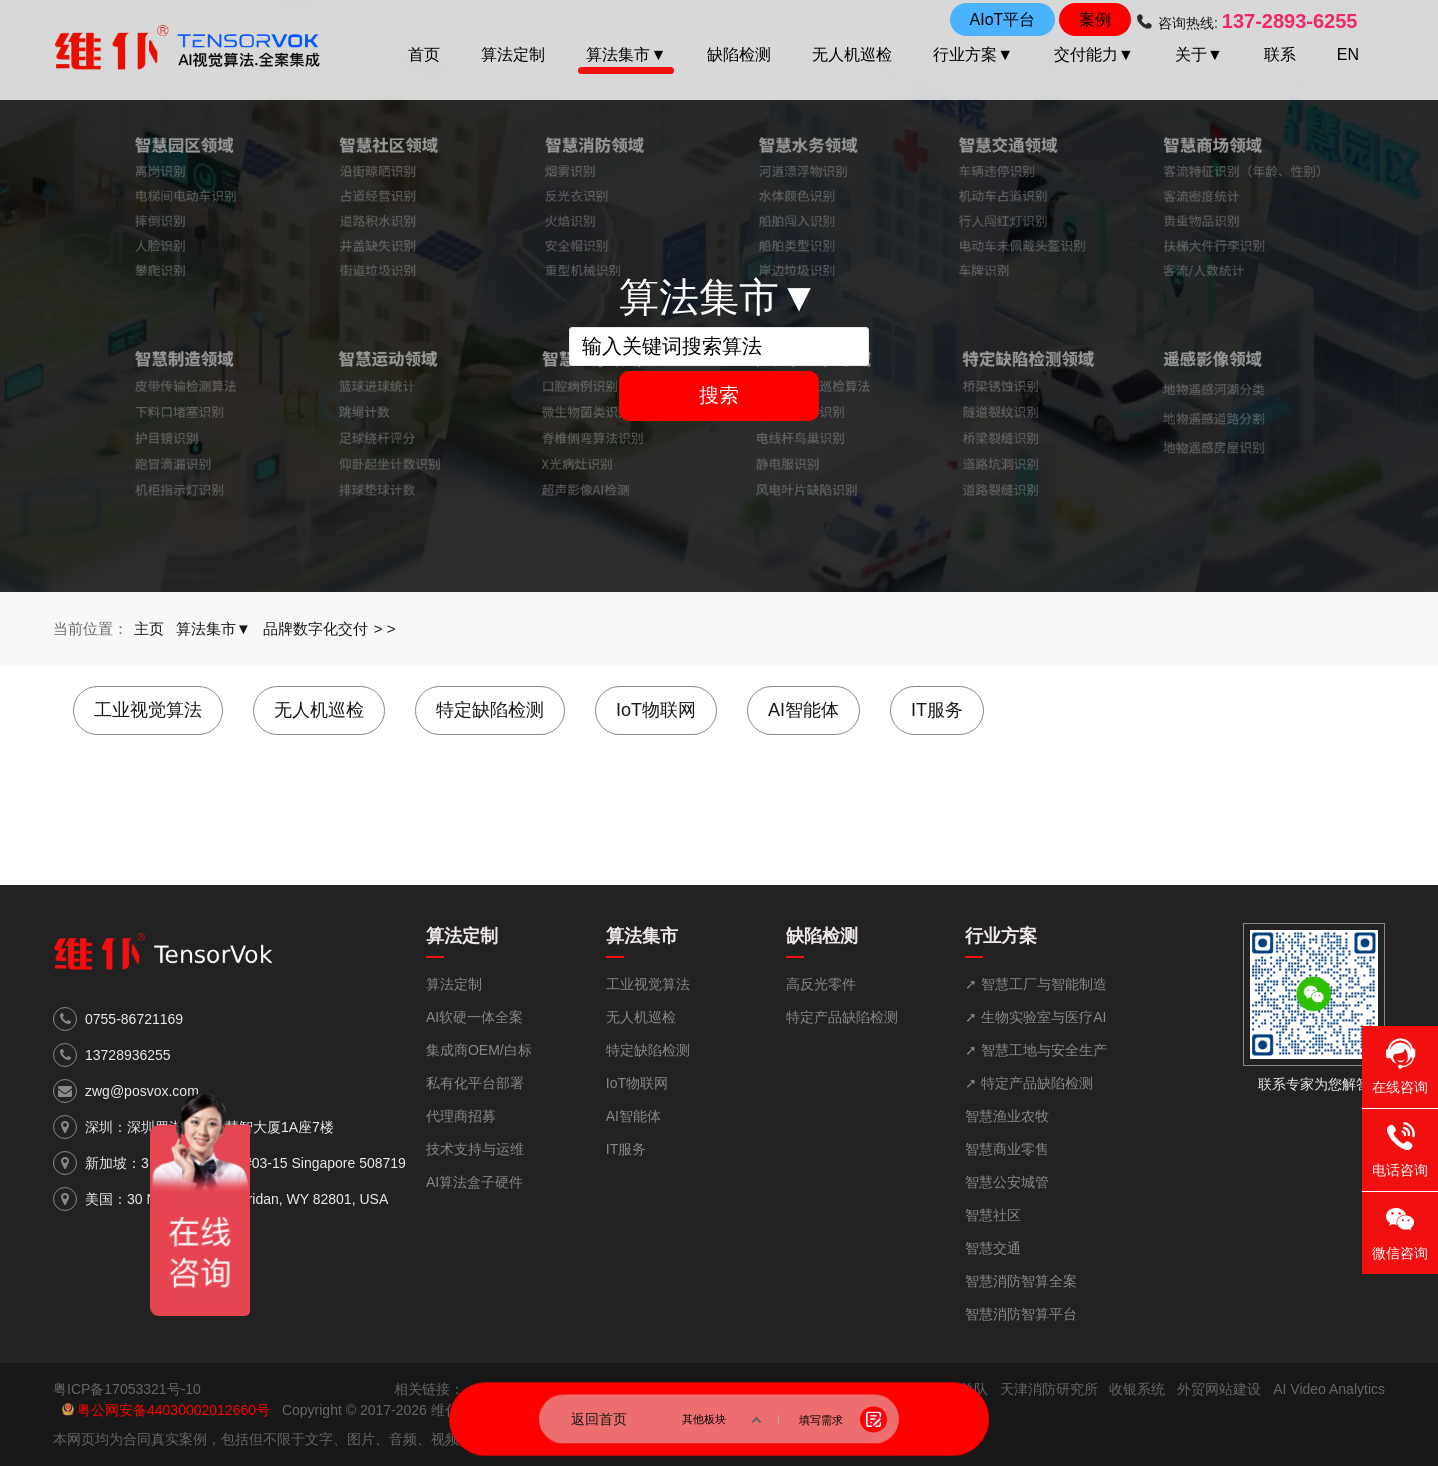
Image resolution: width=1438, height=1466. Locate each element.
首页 (424, 54)
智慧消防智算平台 (1021, 1314)
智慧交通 (993, 1248)
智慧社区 (993, 1215)
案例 (1095, 19)
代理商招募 (461, 1116)
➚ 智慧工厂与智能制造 (1036, 984)
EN (1348, 54)
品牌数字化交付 (315, 628)
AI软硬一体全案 (474, 1017)
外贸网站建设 (1219, 1389)
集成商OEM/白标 (479, 1050)
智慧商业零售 (1007, 1149)
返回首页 (599, 1419)
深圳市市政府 (518, 1389)
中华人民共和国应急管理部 (656, 1389)
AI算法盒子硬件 (474, 1182)
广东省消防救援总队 (925, 1389)
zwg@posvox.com (142, 1091)
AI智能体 (803, 710)
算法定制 (513, 54)
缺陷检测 (739, 54)
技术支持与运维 (475, 1149)
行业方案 (1001, 936)
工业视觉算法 (148, 710)
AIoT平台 (1003, 19)
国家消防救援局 (801, 1389)
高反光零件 (821, 984)
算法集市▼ (626, 54)
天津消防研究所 (1049, 1389)
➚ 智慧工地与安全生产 (1036, 1050)
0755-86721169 (134, 1019)
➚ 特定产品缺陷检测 (1029, 1083)
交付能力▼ (1094, 54)
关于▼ (1199, 54)
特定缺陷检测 (490, 710)
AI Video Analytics (1329, 1389)
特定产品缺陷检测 (842, 1017)
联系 (1280, 54)
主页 (149, 628)
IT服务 (937, 710)
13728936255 (128, 1055)
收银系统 (1137, 1389)
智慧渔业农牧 (1007, 1116)
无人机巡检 (852, 54)
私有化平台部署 (475, 1083)
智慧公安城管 (1007, 1182)
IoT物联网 (656, 710)
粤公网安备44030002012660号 (173, 1410)
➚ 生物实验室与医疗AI (1035, 1017)
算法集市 (642, 936)
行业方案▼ (973, 54)
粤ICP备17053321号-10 (127, 1389)
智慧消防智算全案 (1021, 1281)
